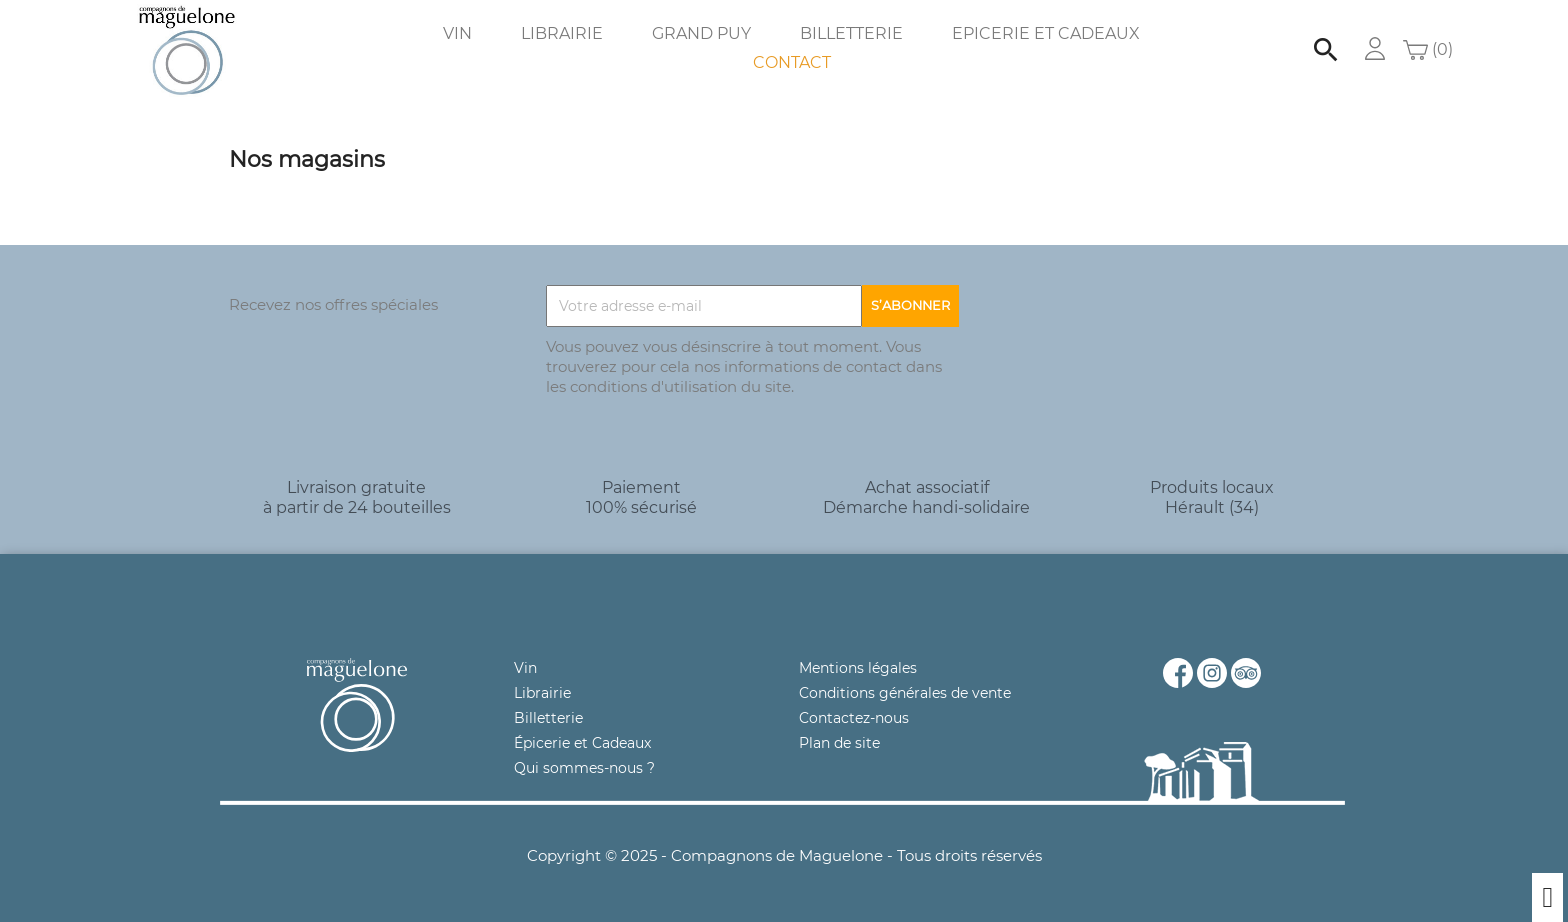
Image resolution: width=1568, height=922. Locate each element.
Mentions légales (858, 668)
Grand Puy (701, 33)
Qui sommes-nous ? (584, 768)
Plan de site (839, 743)
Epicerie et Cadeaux (1046, 33)
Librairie (562, 33)
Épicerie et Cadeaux (582, 743)
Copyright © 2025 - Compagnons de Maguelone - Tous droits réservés (784, 855)
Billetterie (851, 33)
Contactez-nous (854, 718)
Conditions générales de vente (905, 693)
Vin (457, 33)
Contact (792, 62)
